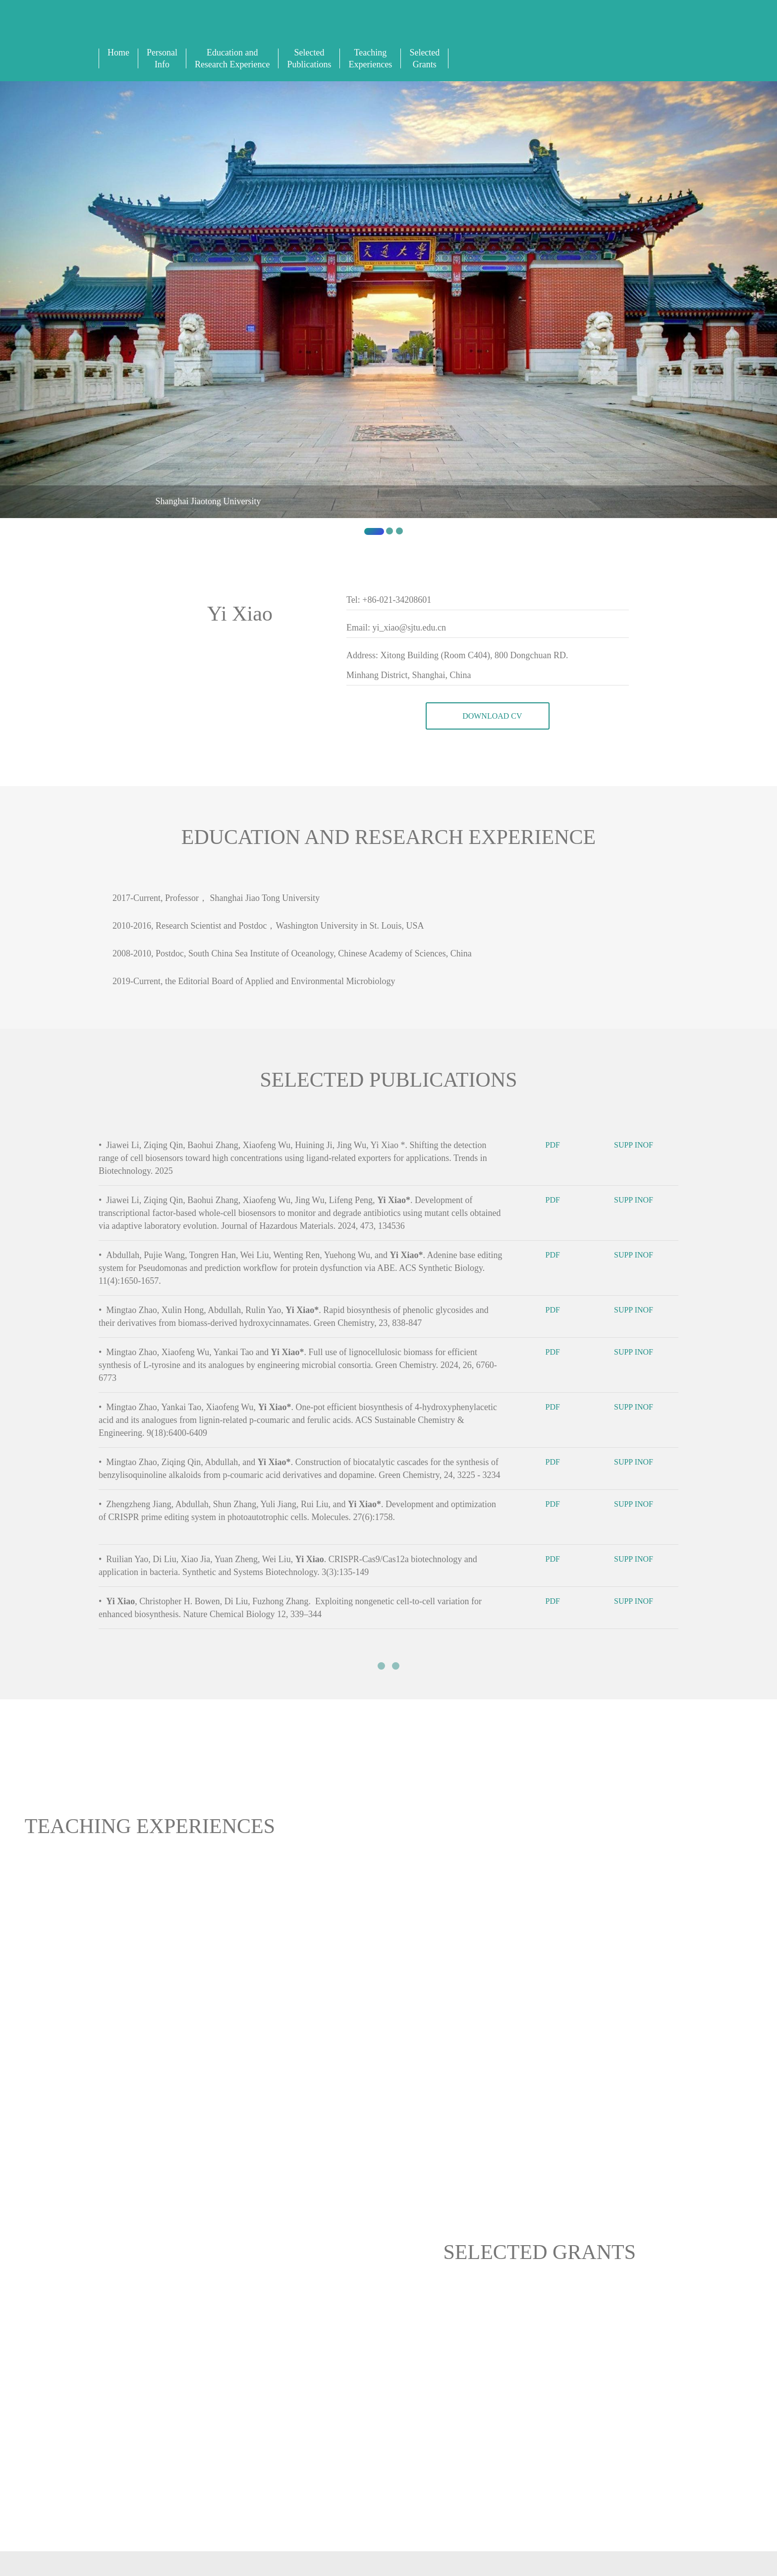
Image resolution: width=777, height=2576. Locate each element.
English (464, 30)
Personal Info (162, 58)
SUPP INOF (640, 1147)
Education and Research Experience (232, 58)
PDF (559, 1147)
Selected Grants (424, 58)
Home (118, 52)
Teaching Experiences (370, 58)
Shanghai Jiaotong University (208, 501)
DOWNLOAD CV (487, 717)
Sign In (484, 30)
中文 (474, 30)
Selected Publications (309, 58)
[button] (58, 312)
